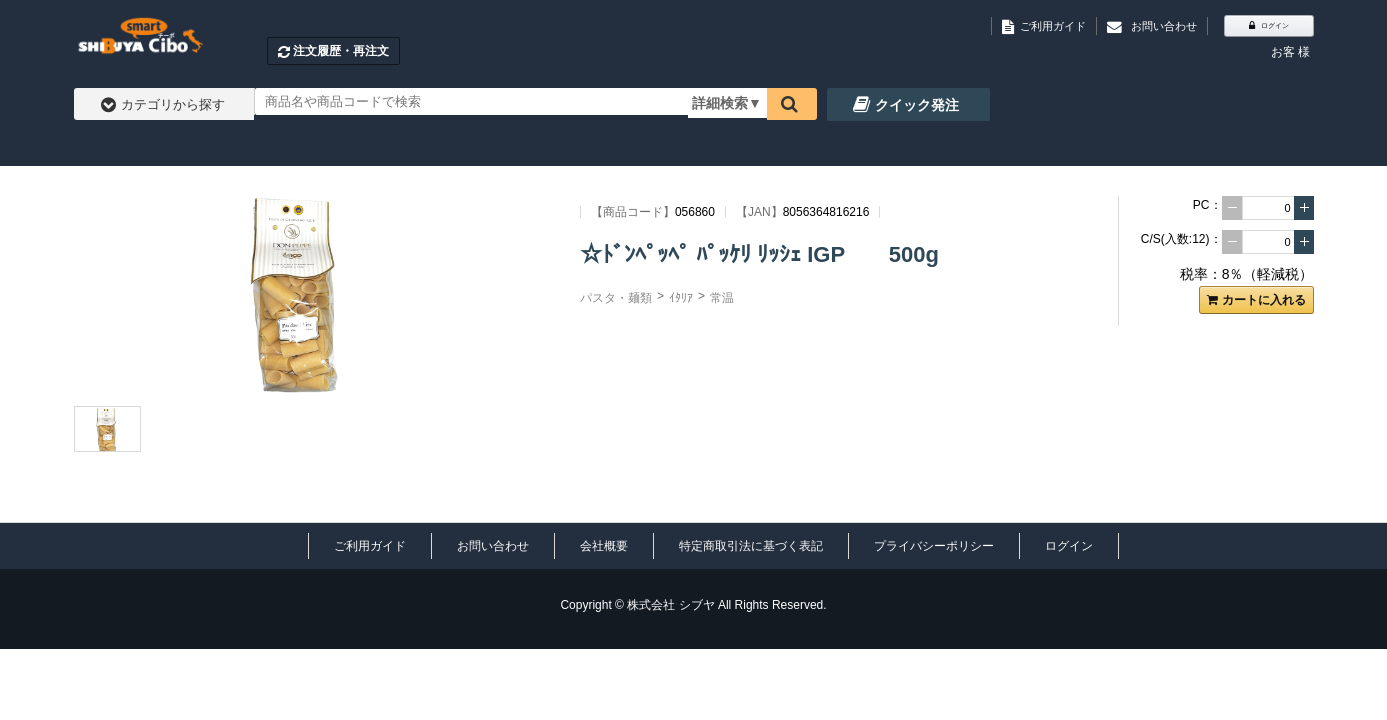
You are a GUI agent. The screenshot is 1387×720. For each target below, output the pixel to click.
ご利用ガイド (370, 546)
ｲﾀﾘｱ (681, 298)
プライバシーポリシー (934, 546)
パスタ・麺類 (616, 298)
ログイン (1069, 546)
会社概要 (604, 546)
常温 (722, 298)
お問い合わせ (493, 546)
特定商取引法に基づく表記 (751, 546)
